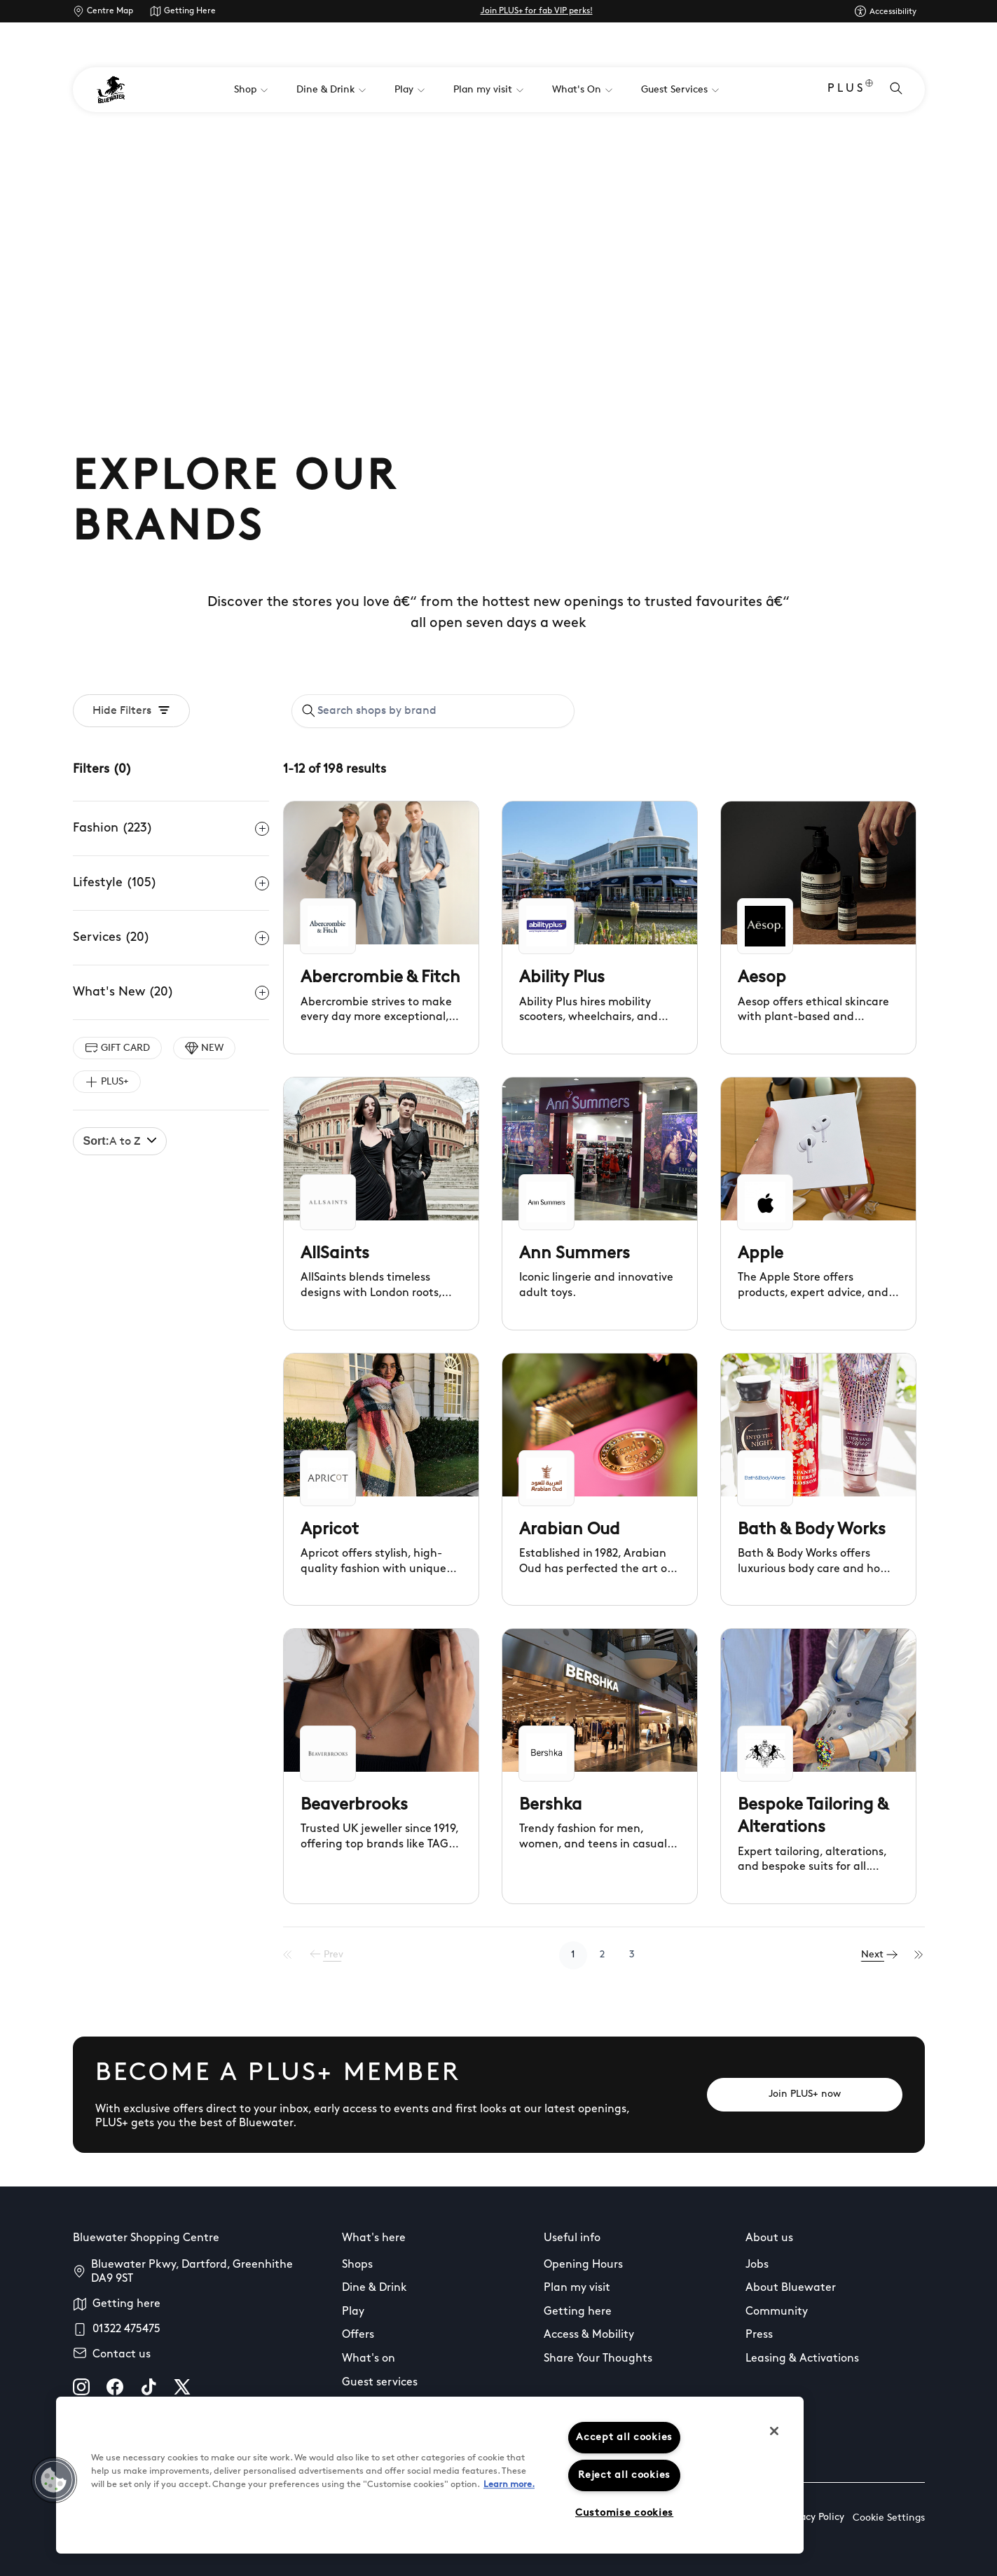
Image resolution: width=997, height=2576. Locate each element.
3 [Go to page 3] (636, 1955)
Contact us (121, 2354)
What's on (368, 2358)
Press (759, 2335)
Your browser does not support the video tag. (498, 254)
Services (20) (171, 938)
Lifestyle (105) (171, 883)
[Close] (774, 2431)
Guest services (380, 2382)
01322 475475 (126, 2329)
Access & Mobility (589, 2335)
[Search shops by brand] (440, 711)
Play (353, 2311)
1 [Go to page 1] (577, 1955)
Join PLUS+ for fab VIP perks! (537, 11)
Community (776, 2311)
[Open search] (896, 89)
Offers (358, 2335)
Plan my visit (577, 2288)
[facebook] (114, 2386)
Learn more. (509, 2484)
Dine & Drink (374, 2288)
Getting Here (190, 11)
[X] (182, 2386)
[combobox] (433, 711)
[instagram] (81, 2386)
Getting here (126, 2304)
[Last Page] (920, 1955)
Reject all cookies (624, 2475)
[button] (54, 2480)
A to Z (119, 1141)
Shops (357, 2265)
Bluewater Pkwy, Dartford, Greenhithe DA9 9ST (192, 2272)
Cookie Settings (889, 2518)
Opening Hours (583, 2265)
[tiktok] (148, 2386)
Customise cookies (624, 2513)
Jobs (757, 2265)
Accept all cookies (624, 2437)
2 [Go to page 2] (606, 1955)
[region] (430, 2475)
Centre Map (110, 11)
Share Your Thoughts (598, 2358)
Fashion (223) (171, 829)
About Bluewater (790, 2288)
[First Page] (296, 1955)
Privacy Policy (813, 2517)
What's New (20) (171, 993)
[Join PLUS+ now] (804, 2095)
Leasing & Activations (802, 2358)
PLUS (849, 90)
